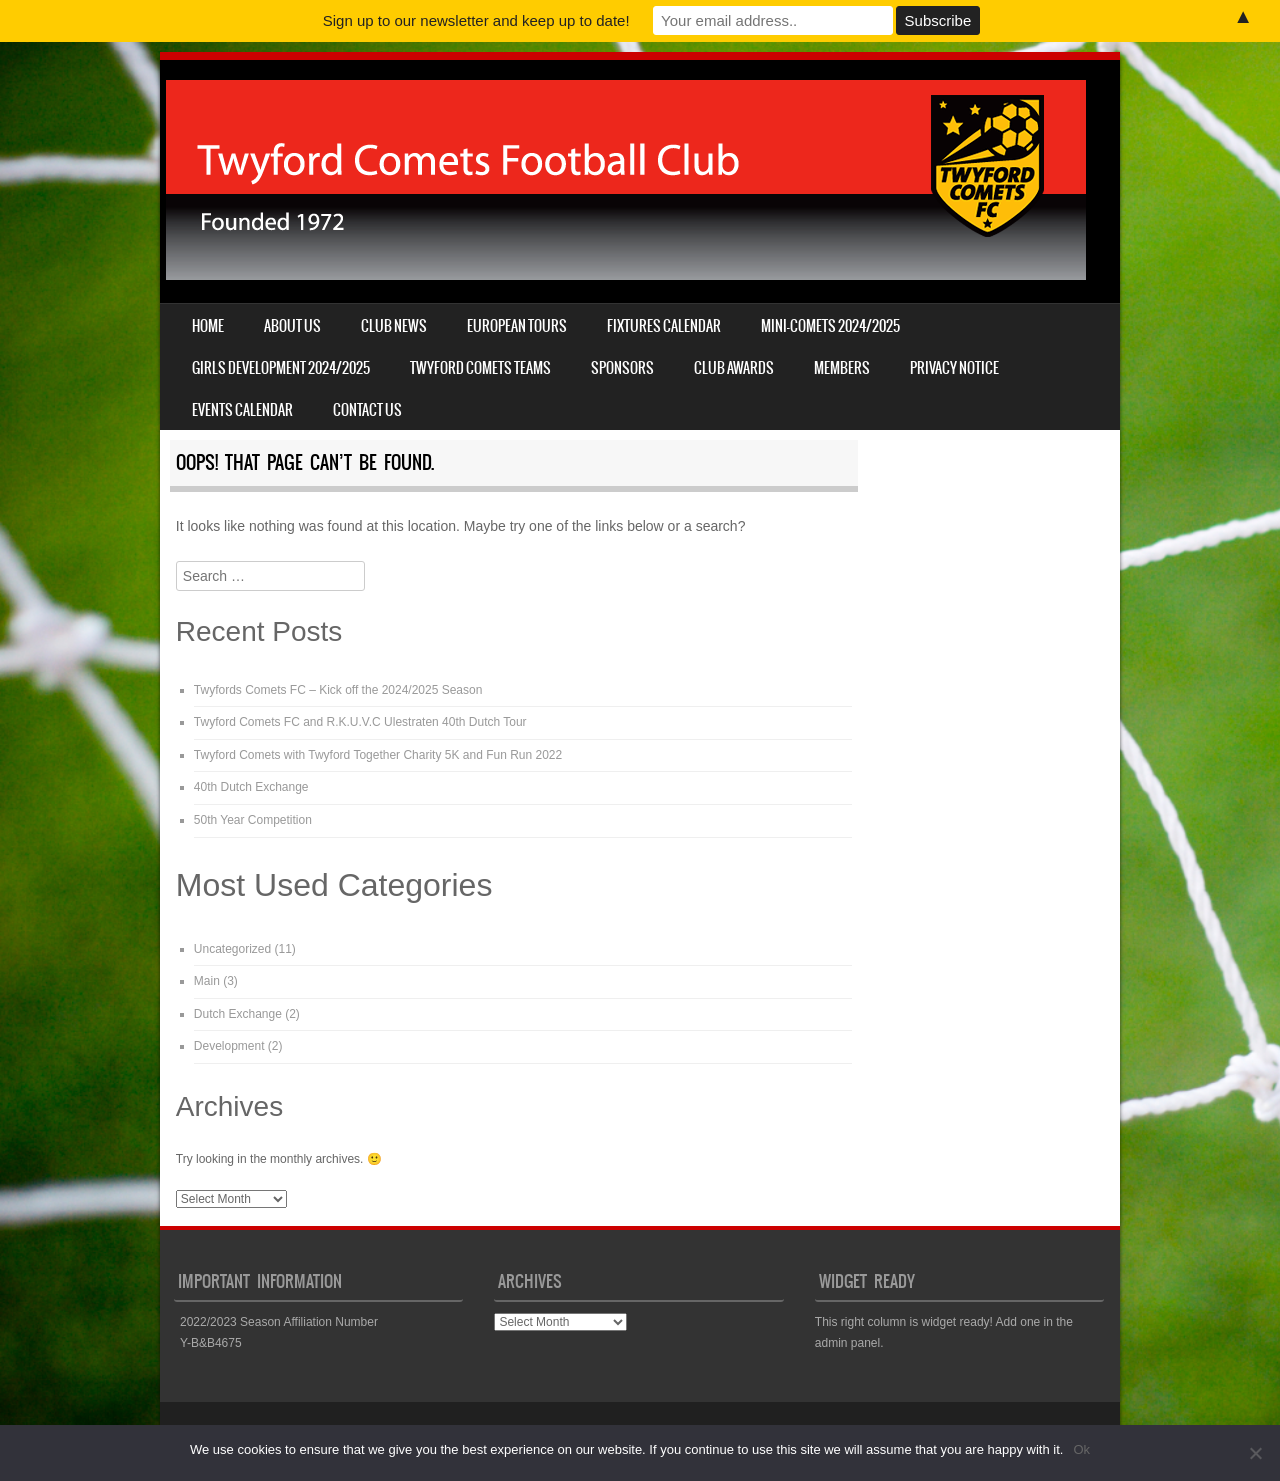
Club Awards (734, 368)
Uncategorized (232, 949)
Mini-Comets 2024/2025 (830, 326)
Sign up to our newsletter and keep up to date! (476, 20)
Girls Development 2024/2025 (281, 368)
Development (229, 1046)
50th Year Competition (253, 820)
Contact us (367, 410)
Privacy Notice (954, 368)
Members (842, 368)
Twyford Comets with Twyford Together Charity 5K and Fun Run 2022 (378, 755)
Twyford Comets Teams (480, 368)
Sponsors (622, 368)
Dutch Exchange (238, 1014)
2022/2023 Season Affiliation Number (279, 1322)
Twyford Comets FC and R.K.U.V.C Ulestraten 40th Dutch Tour (360, 722)
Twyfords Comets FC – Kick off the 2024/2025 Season (338, 690)
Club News (394, 326)
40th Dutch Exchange (251, 787)
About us (292, 326)
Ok (1081, 1449)
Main (207, 981)
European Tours (517, 326)
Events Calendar (242, 410)
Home (208, 326)
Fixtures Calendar (664, 326)
